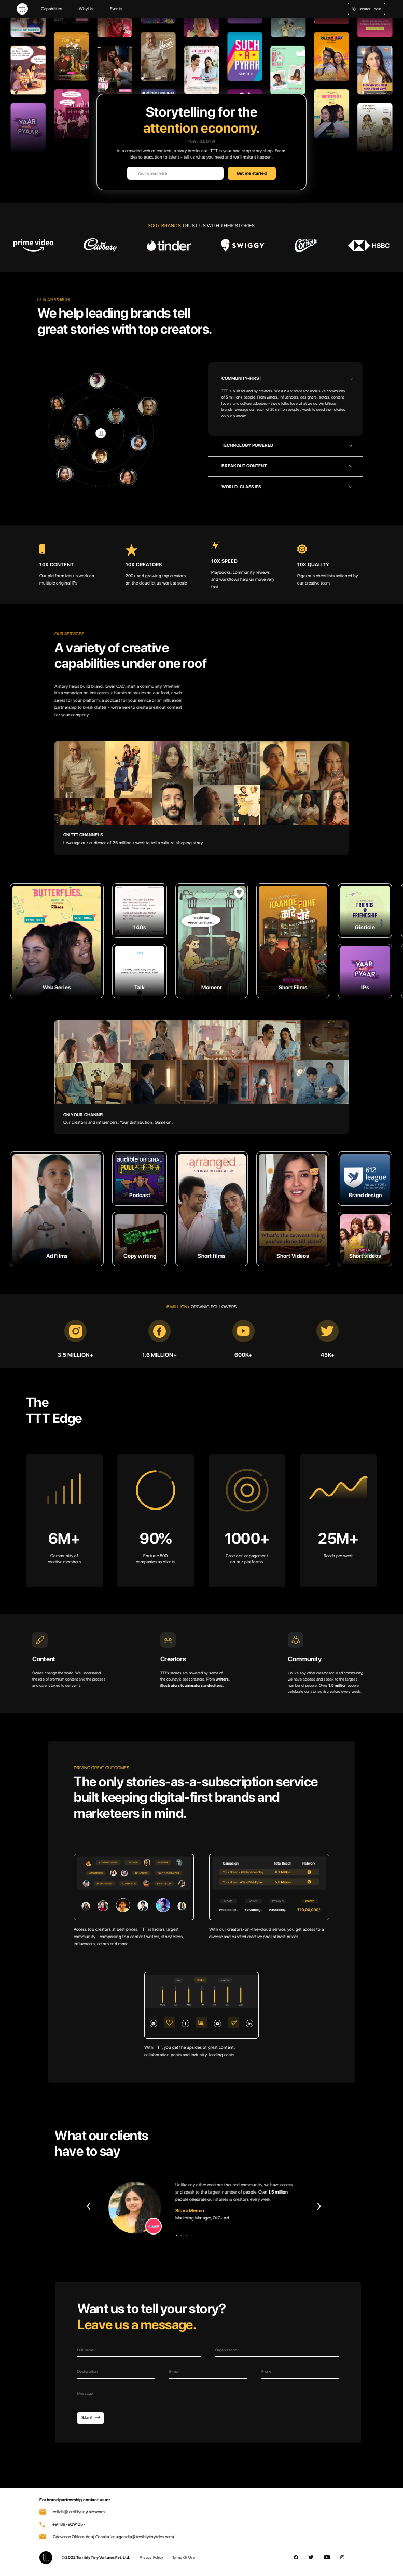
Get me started (252, 173)
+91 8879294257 (62, 2524)
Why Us (86, 8)
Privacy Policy (151, 2557)
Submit (90, 2417)
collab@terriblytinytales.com (72, 2511)
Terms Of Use (183, 2557)
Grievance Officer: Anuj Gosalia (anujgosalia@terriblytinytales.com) (106, 2536)
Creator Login (367, 9)
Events (116, 8)
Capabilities (51, 8)
